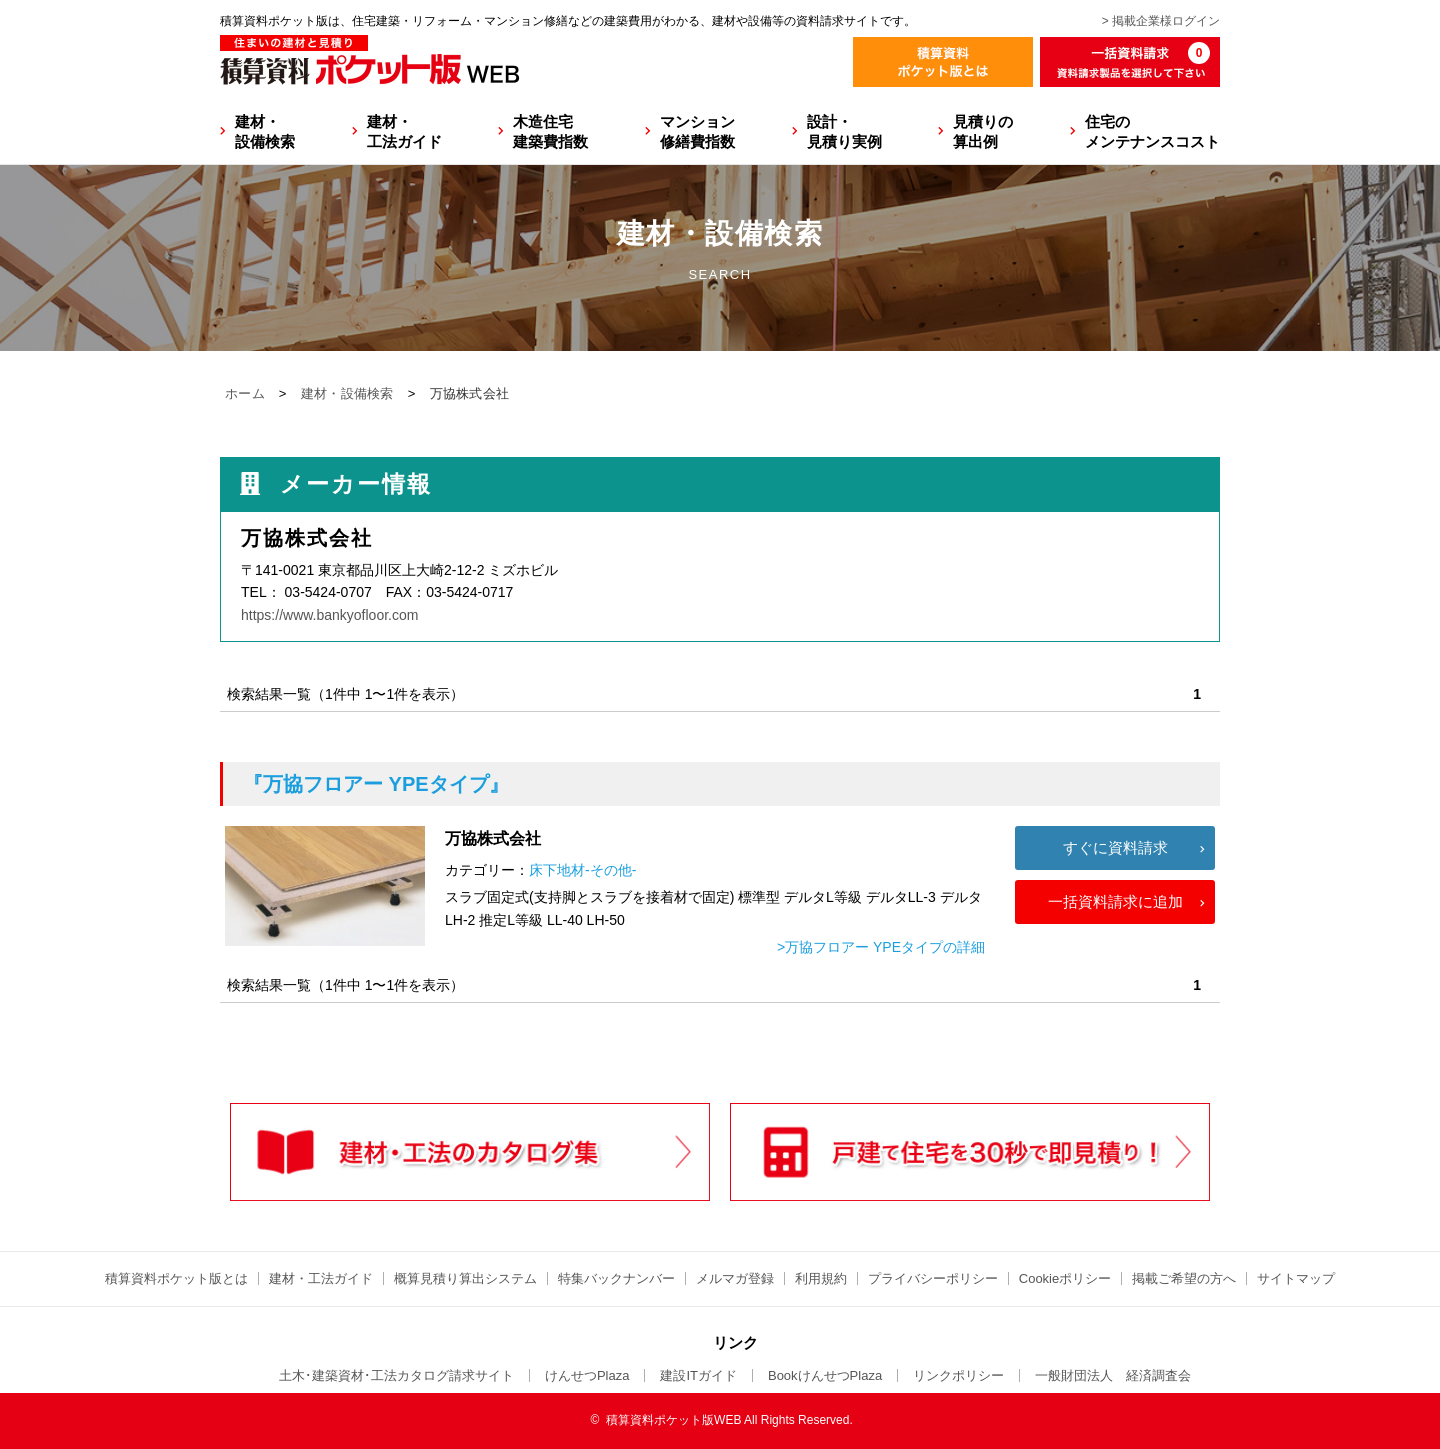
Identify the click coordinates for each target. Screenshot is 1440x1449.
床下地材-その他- (582, 870)
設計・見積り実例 (844, 131)
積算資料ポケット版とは (176, 1278)
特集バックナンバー (616, 1278)
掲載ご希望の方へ (1184, 1278)
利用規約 (821, 1278)
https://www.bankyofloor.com (329, 615)
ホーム (245, 393)
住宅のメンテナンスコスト (1152, 131)
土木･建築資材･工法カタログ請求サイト (396, 1375)
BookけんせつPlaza (825, 1375)
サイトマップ (1296, 1278)
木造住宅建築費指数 (550, 131)
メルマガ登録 (735, 1278)
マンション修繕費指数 (697, 131)
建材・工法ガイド (404, 131)
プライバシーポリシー (933, 1278)
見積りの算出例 (983, 131)
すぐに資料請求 (1115, 847)
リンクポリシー (958, 1375)
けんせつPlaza (587, 1375)
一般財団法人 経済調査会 (1113, 1375)
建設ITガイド (698, 1375)
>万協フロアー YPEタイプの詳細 (881, 947)
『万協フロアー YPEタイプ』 (376, 784)
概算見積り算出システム (465, 1278)
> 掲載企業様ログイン (1161, 21)
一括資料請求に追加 (1115, 901)
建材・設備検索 (265, 131)
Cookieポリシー (1065, 1278)
